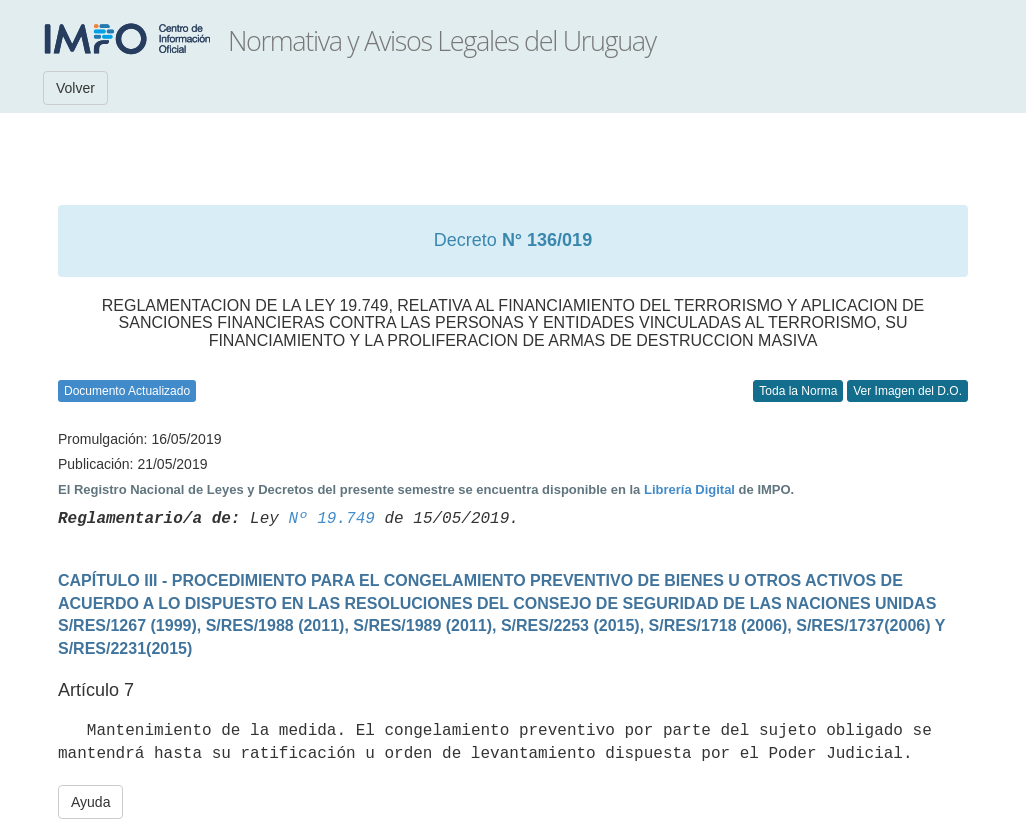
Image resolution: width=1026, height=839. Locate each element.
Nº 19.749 (331, 519)
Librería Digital (689, 489)
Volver (75, 88)
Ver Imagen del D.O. (907, 391)
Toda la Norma (798, 391)
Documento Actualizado (127, 391)
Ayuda (90, 802)
